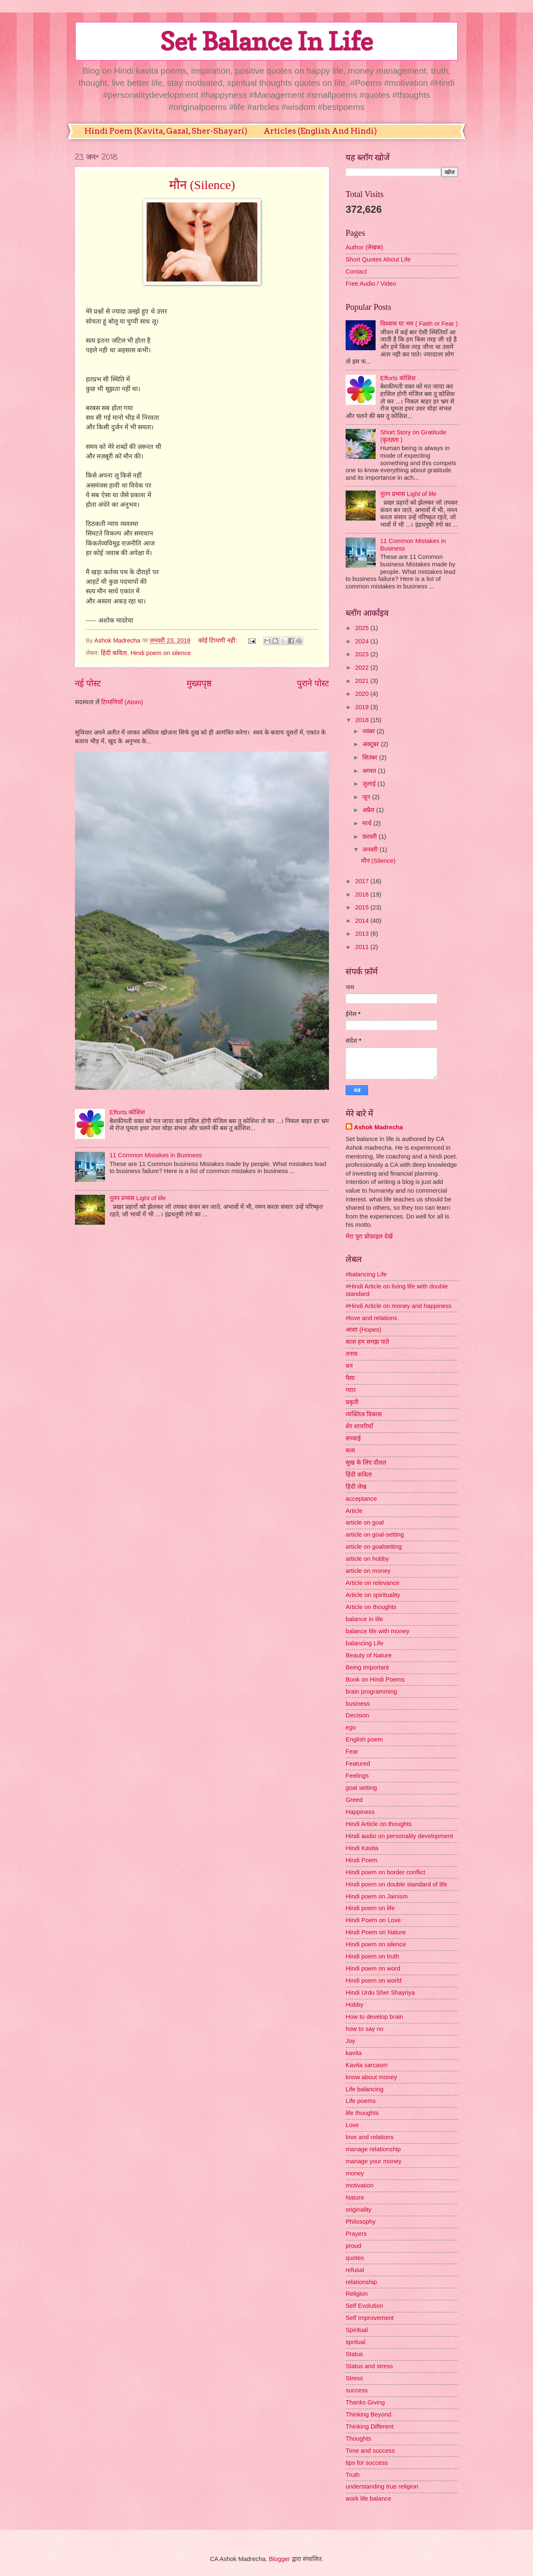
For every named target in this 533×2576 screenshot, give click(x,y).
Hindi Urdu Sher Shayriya (380, 1992)
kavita (353, 2053)
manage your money (373, 2161)
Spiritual (357, 2330)
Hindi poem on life (370, 1908)
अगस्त (370, 770)
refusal (355, 2270)
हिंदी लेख (356, 1486)
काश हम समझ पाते (367, 1341)
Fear (352, 1751)
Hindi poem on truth (372, 1956)
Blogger (279, 2559)
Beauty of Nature (368, 1655)
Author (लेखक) (364, 247)
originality (358, 2209)
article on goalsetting (374, 1546)
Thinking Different (370, 2426)
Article (354, 1510)
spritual (355, 2342)
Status (354, 2354)
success (357, 2390)
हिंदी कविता (114, 653)
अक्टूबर (371, 744)
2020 (363, 693)
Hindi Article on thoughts (379, 1824)
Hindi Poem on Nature (376, 1932)
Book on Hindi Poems (375, 1679)
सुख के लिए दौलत (366, 1462)
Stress (354, 2378)
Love (352, 2125)
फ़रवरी (370, 836)
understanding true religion (382, 2486)
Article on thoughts (371, 1607)
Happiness (360, 1812)
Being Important (367, 1667)
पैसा (350, 1378)
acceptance (361, 1498)
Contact (356, 271)
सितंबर (370, 757)
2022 (363, 667)
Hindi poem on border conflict (385, 1872)
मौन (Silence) (202, 185)
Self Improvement (370, 2317)
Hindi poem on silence (160, 653)
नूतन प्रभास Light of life (138, 1198)
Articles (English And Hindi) (320, 131)
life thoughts (362, 2113)
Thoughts (358, 2438)
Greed (354, 1799)
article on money (368, 1570)
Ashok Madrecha (378, 1127)
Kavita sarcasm (367, 2065)
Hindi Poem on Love (373, 1920)
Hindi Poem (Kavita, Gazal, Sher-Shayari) (166, 131)
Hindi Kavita (362, 1848)
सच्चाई (353, 1438)
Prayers (356, 2233)
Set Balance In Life (266, 41)
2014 (363, 920)
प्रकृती (352, 1402)
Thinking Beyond (368, 2414)
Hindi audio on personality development (399, 1836)
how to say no (365, 2028)
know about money (371, 2077)
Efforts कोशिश (127, 1112)
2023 (363, 654)
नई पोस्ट (88, 683)
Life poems (361, 2101)
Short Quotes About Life (378, 259)
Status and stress (369, 2366)
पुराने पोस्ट (313, 683)
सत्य (350, 1450)
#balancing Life (366, 1274)
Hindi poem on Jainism (377, 1896)
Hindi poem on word (373, 1968)
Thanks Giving (365, 2402)
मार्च (367, 823)
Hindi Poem (361, 1860)
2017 (363, 881)
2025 (363, 628)
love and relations (370, 2137)
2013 (363, 933)
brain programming (371, 1691)
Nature (355, 2197)
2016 (363, 894)
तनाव (351, 1353)
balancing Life (365, 1643)
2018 (363, 720)
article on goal (365, 1522)
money (355, 2173)
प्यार (351, 1390)
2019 (363, 707)
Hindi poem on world (373, 1980)
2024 (363, 641)
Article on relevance (372, 1582)
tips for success (367, 2462)
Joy (350, 2041)
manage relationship (373, 2149)
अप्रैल (369, 810)
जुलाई (369, 783)
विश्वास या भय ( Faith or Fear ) (419, 323)
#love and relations (371, 1318)
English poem (364, 1739)
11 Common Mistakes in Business (156, 1155)
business (358, 1703)
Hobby (355, 2004)
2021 (363, 681)
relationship (361, 2282)
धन (349, 1366)
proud (353, 2245)
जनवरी (370, 849)
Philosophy (361, 2221)
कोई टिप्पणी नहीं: (218, 640)
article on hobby (367, 1558)
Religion (357, 2293)
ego (351, 1727)
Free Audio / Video (371, 283)
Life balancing (365, 2089)
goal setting (361, 1787)
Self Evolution (364, 2305)
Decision (357, 1715)
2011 (363, 947)
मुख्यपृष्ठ (199, 683)
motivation (360, 2185)
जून (367, 797)
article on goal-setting (375, 1534)
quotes (355, 2258)
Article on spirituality (373, 1595)
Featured (358, 1763)
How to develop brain (374, 2016)
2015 (363, 907)
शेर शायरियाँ (359, 1426)
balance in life (364, 1619)
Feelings (357, 1775)
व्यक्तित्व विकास (364, 1414)
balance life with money (377, 1631)
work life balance (368, 2498)
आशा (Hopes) (363, 1329)
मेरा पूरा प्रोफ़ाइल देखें (369, 1236)
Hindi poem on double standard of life (396, 1884)
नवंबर (369, 731)
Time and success (370, 2450)
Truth (353, 2474)
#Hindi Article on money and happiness (398, 1306)
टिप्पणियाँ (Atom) (122, 702)
